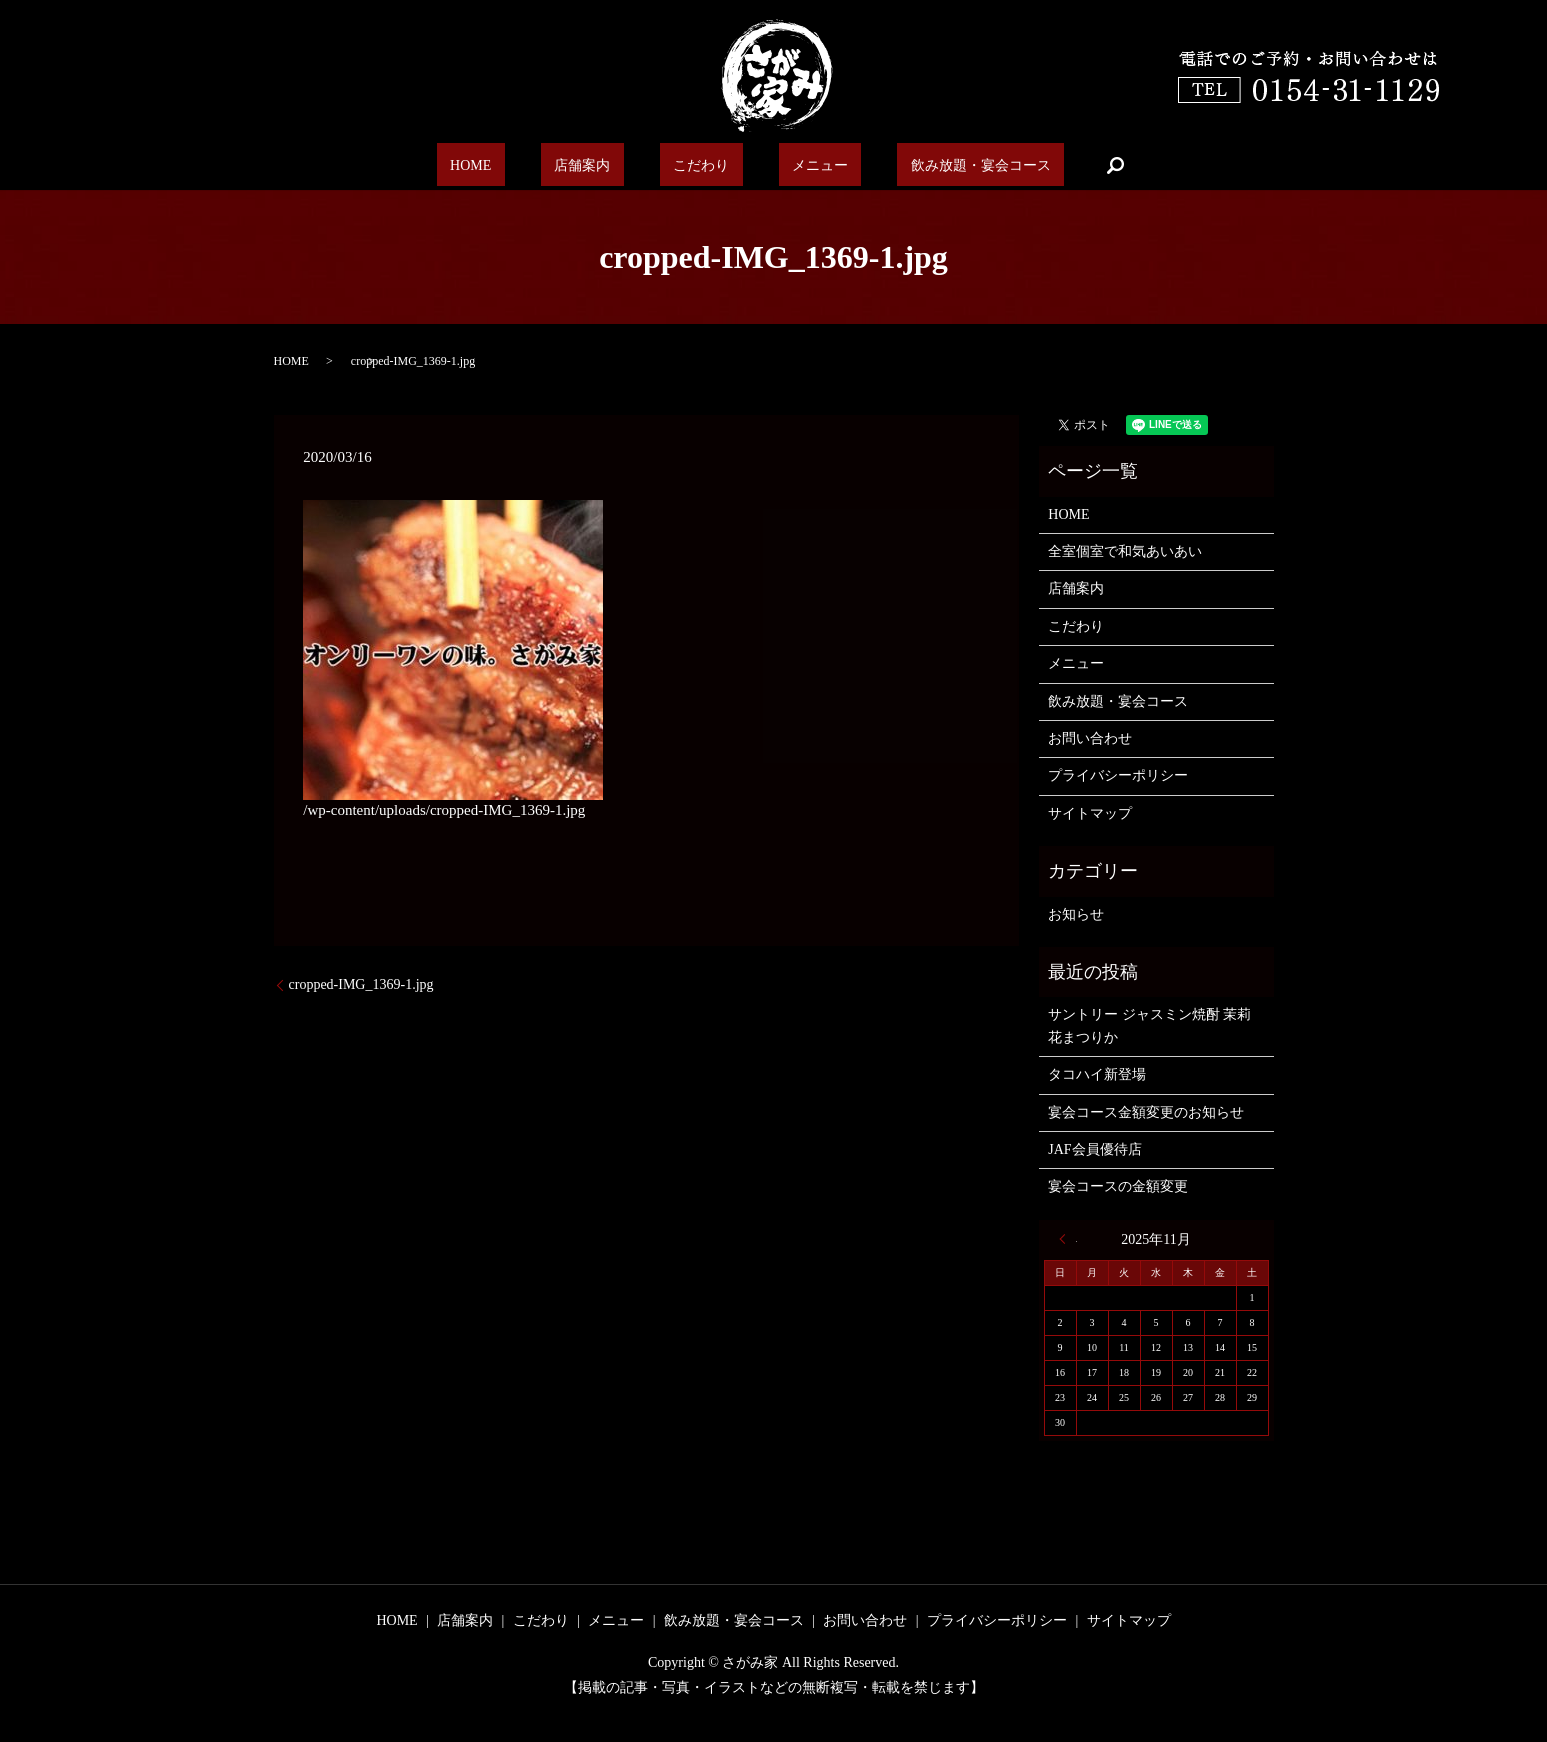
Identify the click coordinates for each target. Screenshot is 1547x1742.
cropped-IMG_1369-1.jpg (361, 984)
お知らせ (1076, 914)
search (1061, 165)
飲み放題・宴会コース (935, 165)
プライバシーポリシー (1118, 775)
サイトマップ (1090, 813)
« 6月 (1068, 1239)
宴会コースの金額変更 (1118, 1186)
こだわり (698, 165)
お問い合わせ (1090, 738)
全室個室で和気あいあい (1125, 551)
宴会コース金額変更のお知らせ (1146, 1112)
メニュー (794, 165)
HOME (513, 165)
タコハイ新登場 (1097, 1074)
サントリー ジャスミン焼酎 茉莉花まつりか (1149, 1025)
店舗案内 (602, 165)
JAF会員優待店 (1094, 1149)
